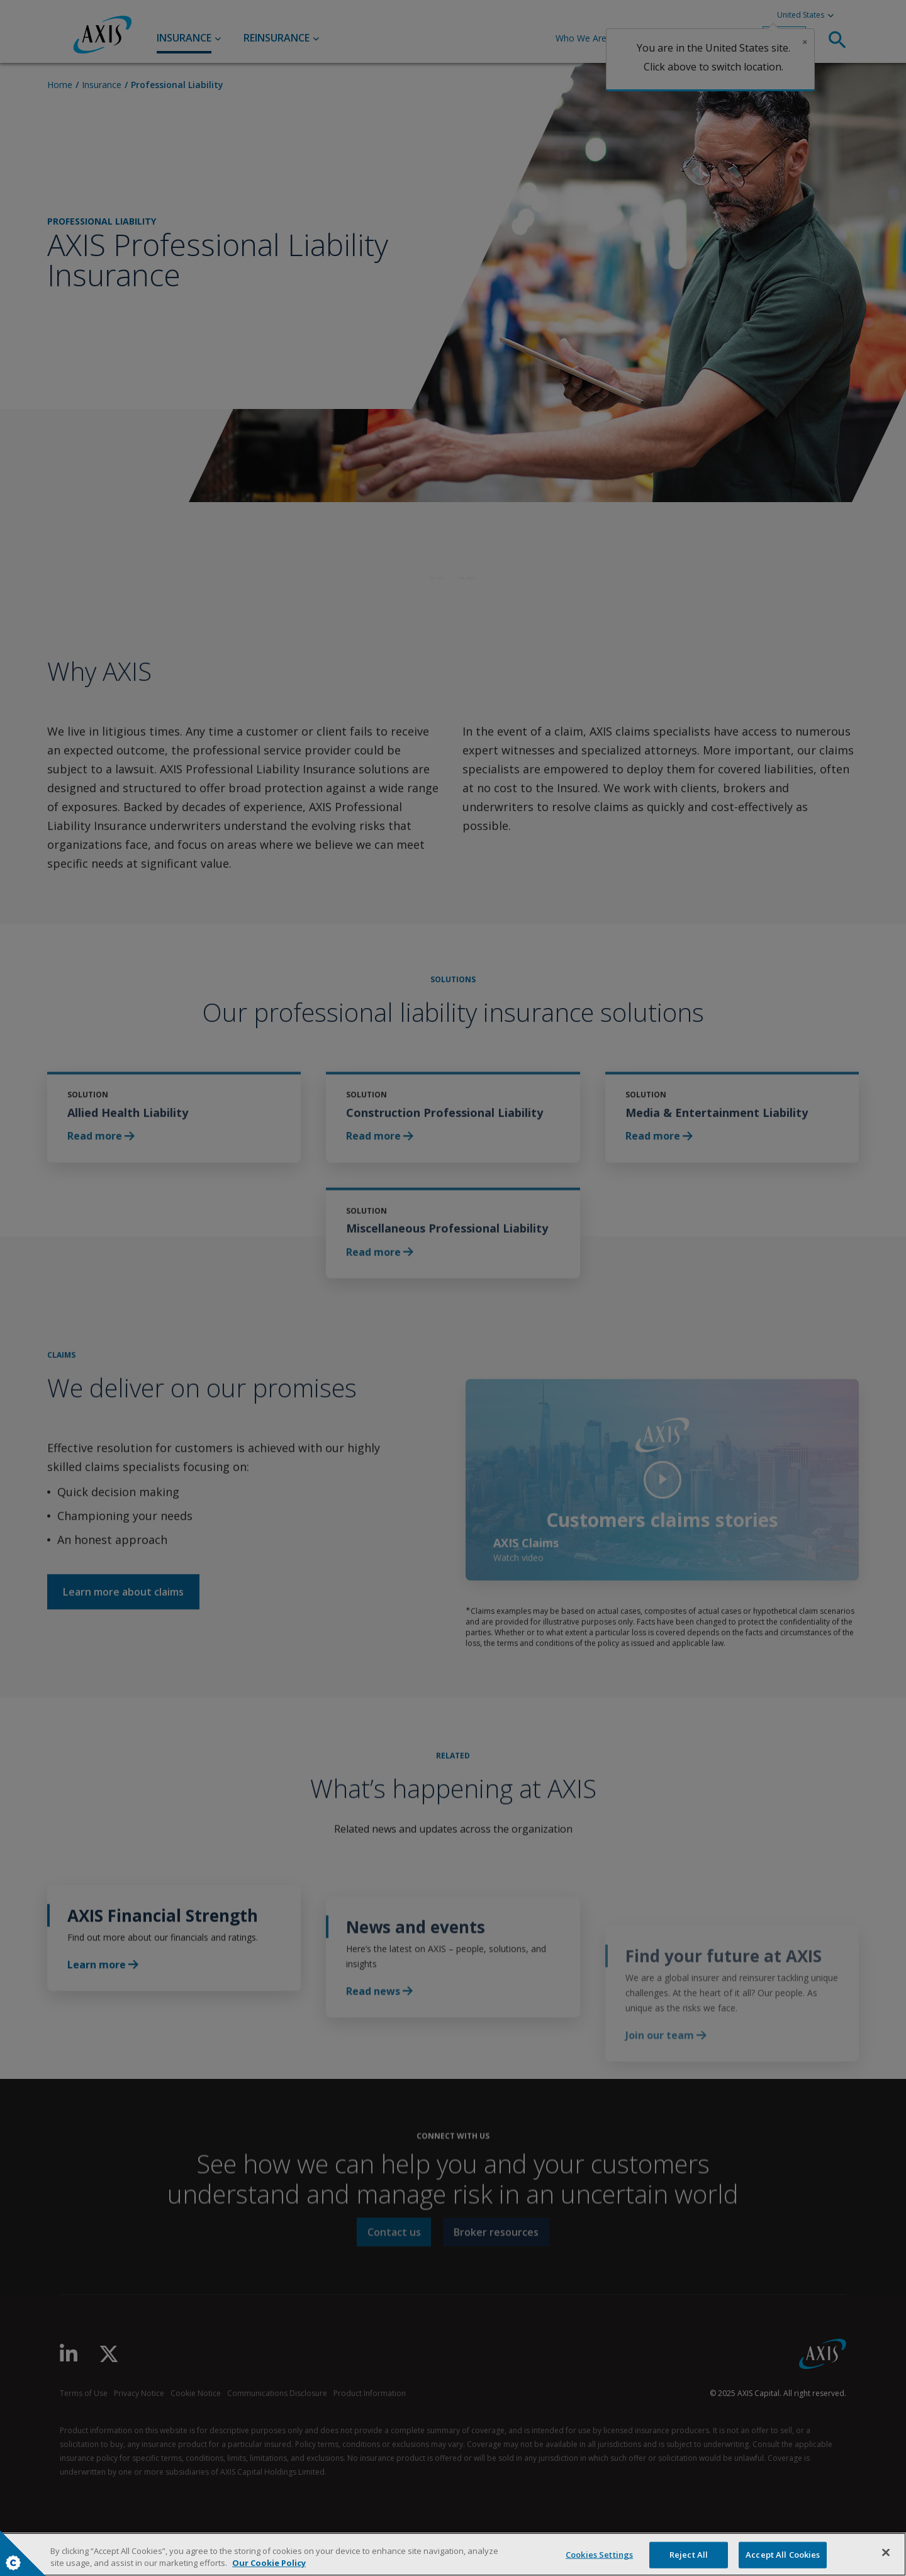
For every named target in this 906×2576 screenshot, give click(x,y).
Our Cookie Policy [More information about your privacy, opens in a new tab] (269, 2562)
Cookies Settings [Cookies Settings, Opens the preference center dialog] (599, 2554)
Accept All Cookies (783, 2554)
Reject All (688, 2554)
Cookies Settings (13, 2562)
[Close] (886, 2553)
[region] (453, 2554)
